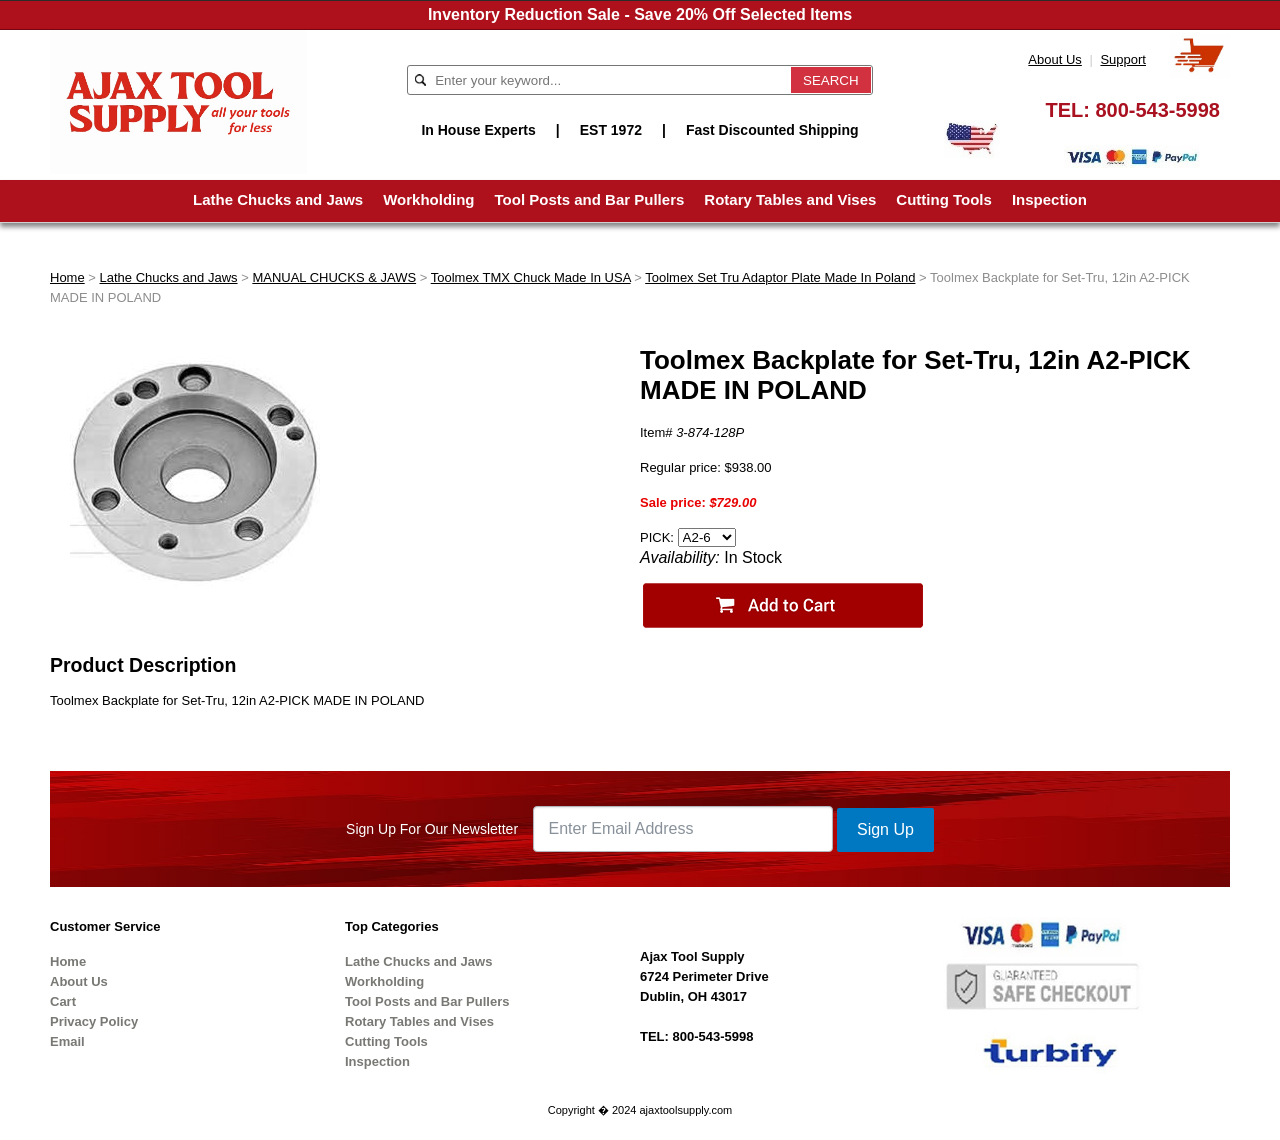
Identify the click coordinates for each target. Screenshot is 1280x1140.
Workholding (428, 199)
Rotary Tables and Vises (790, 199)
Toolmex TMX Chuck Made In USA (531, 277)
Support (1123, 59)
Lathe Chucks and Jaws (278, 199)
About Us (1054, 59)
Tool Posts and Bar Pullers (590, 199)
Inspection (1049, 199)
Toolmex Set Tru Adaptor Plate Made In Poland (780, 277)
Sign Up (885, 829)
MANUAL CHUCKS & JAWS (334, 277)
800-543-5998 (1157, 110)
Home (67, 277)
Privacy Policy (94, 1021)
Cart (63, 1001)
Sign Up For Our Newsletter (432, 829)
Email (67, 1041)
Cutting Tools (944, 199)
